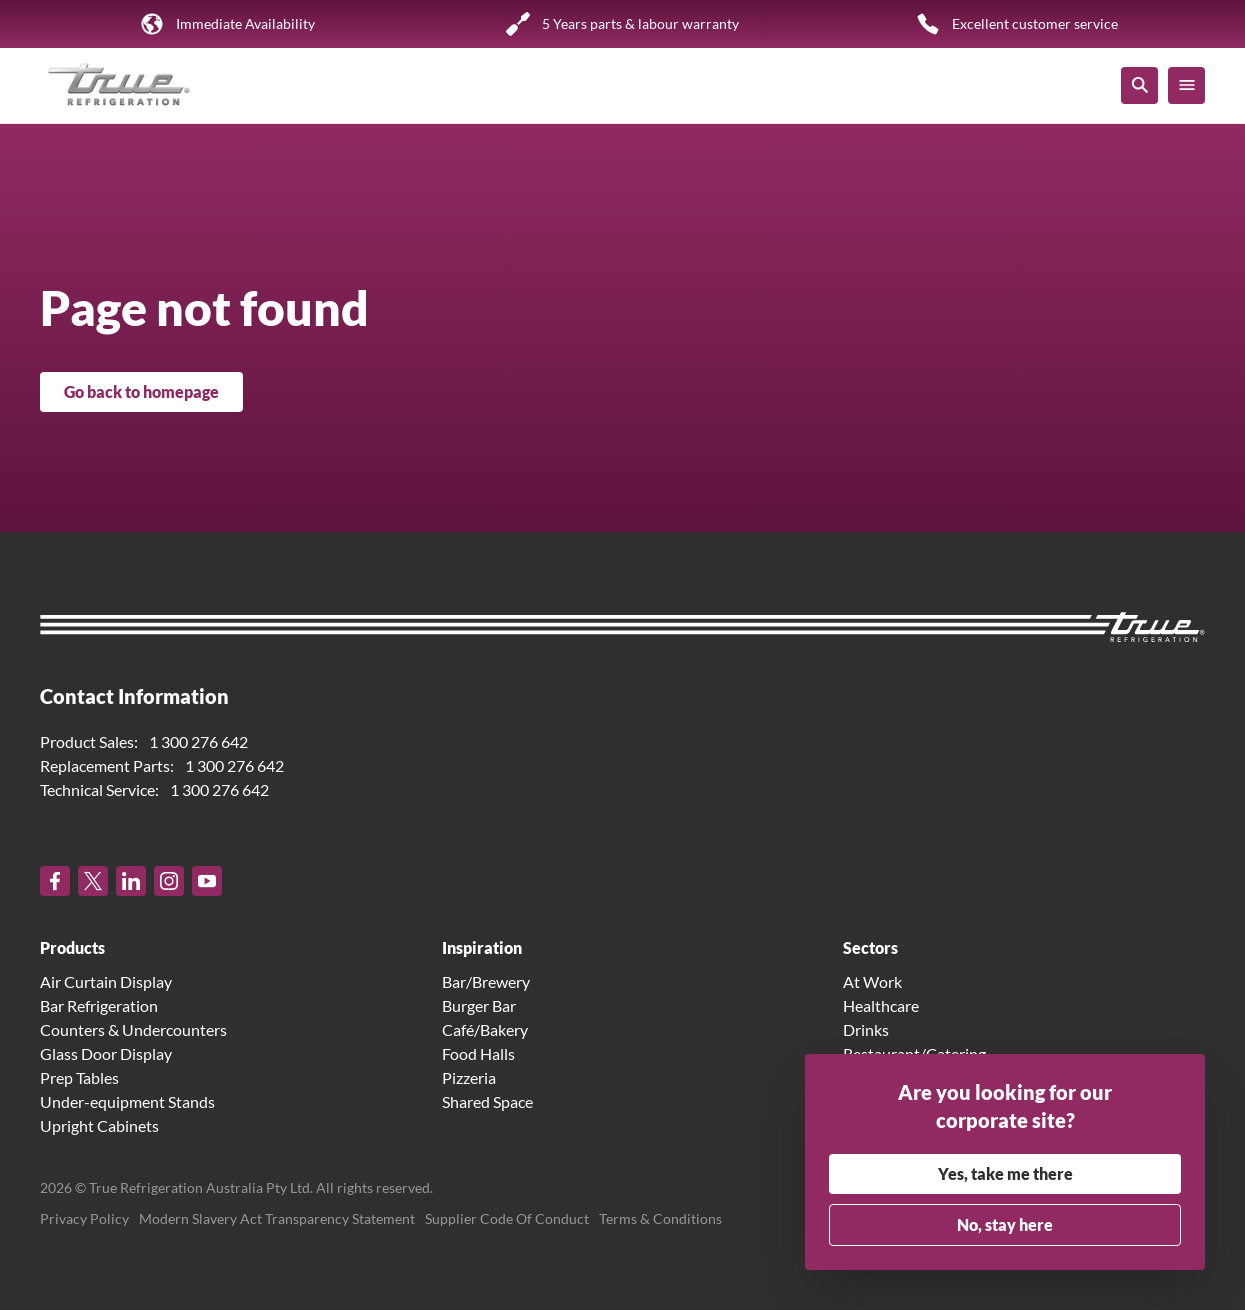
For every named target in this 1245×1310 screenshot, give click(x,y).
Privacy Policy (84, 1218)
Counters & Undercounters (133, 1029)
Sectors (870, 947)
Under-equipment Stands (127, 1101)
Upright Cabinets (99, 1125)
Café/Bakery (485, 1029)
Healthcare (881, 1005)
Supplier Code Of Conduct (507, 1218)
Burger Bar (479, 1005)
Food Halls (478, 1053)
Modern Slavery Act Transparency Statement (277, 1218)
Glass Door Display (106, 1053)
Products (72, 947)
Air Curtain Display (106, 981)
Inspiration (482, 947)
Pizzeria (469, 1077)
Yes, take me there (1005, 1173)
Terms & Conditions (660, 1218)
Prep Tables (79, 1077)
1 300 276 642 (198, 741)
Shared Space (487, 1101)
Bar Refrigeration (99, 1005)
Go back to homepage (141, 391)
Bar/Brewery (486, 981)
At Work (872, 981)
